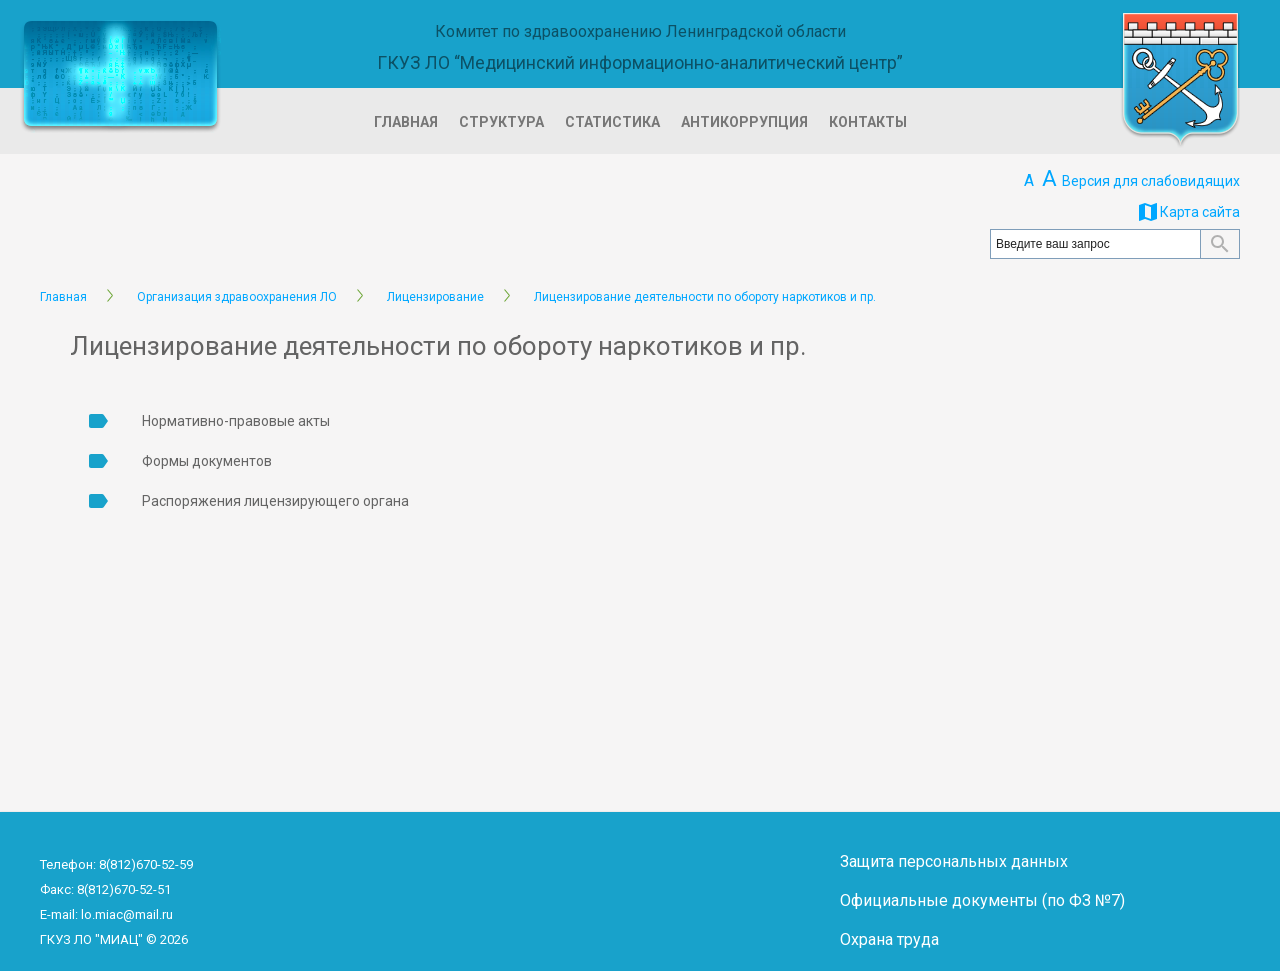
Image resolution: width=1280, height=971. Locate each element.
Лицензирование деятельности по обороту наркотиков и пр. (705, 297)
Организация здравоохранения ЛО (237, 297)
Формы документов (207, 461)
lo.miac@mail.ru (127, 914)
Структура (501, 122)
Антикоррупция (744, 122)
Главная (406, 122)
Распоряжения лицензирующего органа (275, 501)
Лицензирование (435, 297)
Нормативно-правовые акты (236, 421)
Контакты (868, 122)
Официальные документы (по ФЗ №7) (982, 900)
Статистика (612, 122)
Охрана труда (889, 939)
